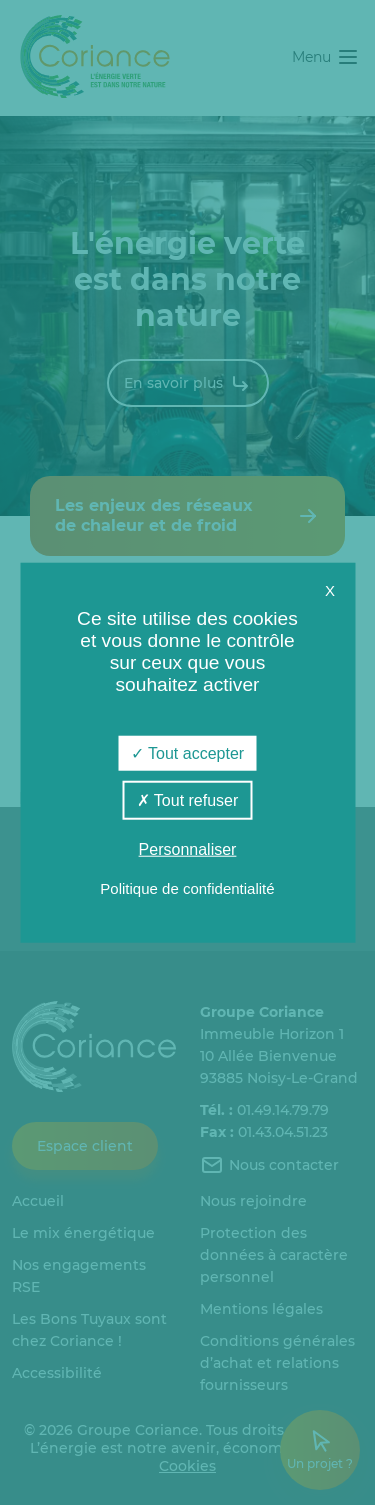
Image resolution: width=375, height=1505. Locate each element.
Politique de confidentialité (187, 888)
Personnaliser (188, 849)
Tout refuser (188, 799)
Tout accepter (187, 752)
